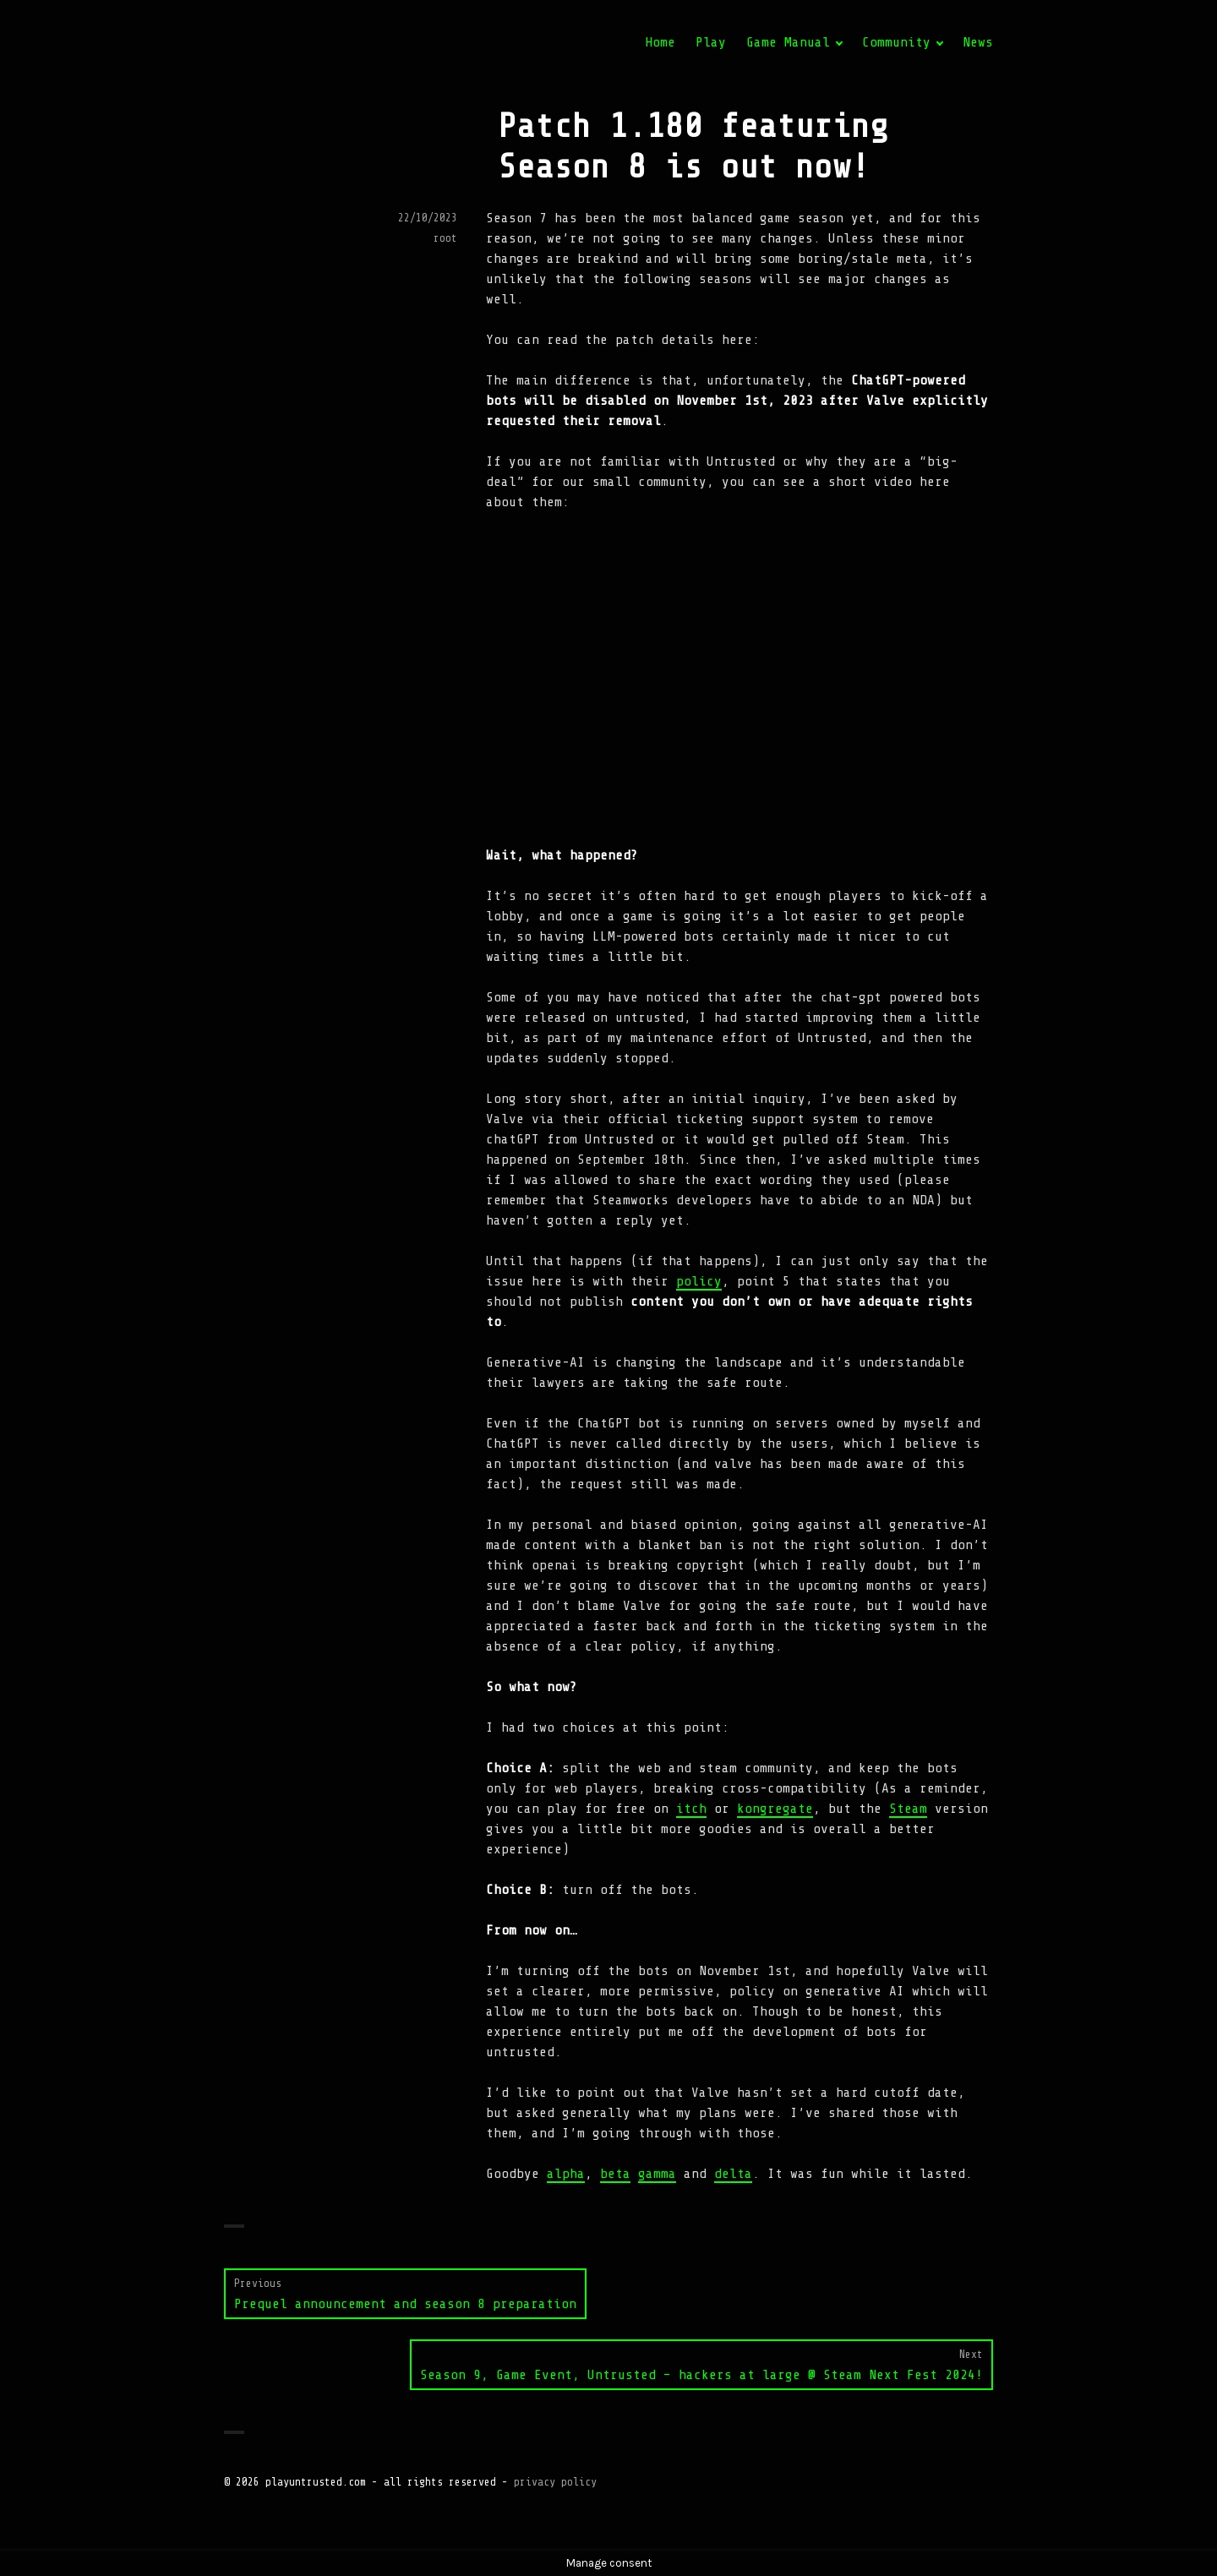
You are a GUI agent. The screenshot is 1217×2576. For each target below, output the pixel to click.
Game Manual (788, 42)
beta (615, 2173)
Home (660, 42)
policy (699, 1281)
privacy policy (555, 2481)
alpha (566, 2173)
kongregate (775, 1808)
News (978, 42)
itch (691, 1808)
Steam (908, 1808)
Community (896, 42)
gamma (657, 2173)
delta (733, 2173)
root (445, 238)
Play (711, 42)
